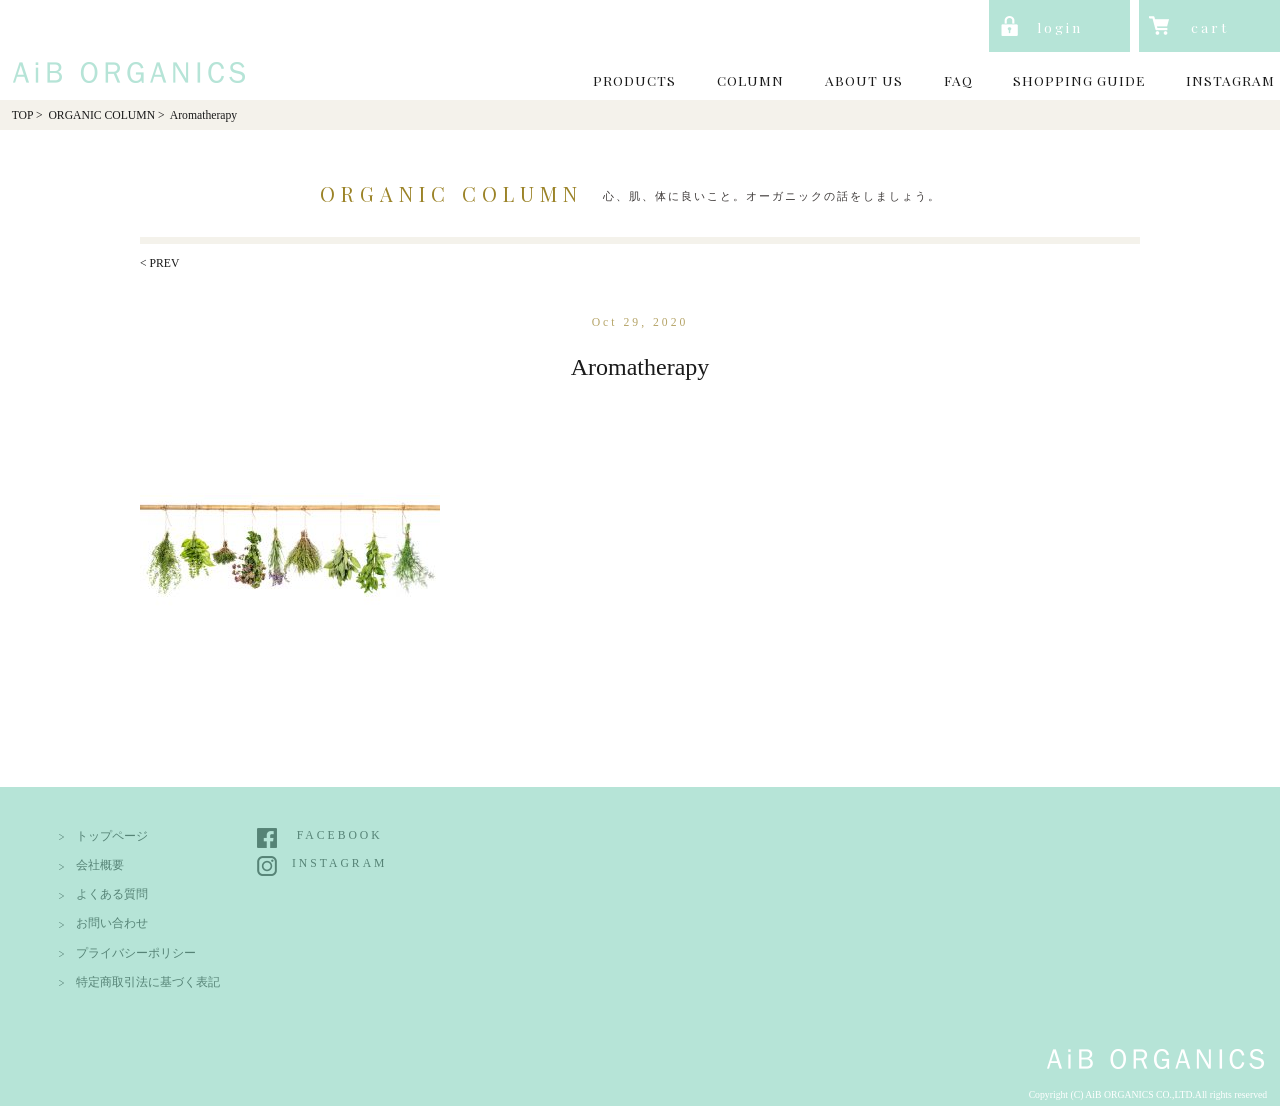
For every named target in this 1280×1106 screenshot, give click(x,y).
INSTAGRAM (1230, 80)
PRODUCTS (634, 80)
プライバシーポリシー (136, 953)
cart (1210, 27)
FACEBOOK (340, 835)
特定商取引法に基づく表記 (148, 982)
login (1060, 27)
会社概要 (100, 865)
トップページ (112, 836)
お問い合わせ (112, 923)
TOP (22, 115)
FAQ (958, 80)
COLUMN (750, 80)
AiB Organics (124, 48)
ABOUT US (864, 80)
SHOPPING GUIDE (1079, 80)
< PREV (159, 263)
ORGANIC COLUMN (101, 115)
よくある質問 (112, 894)
